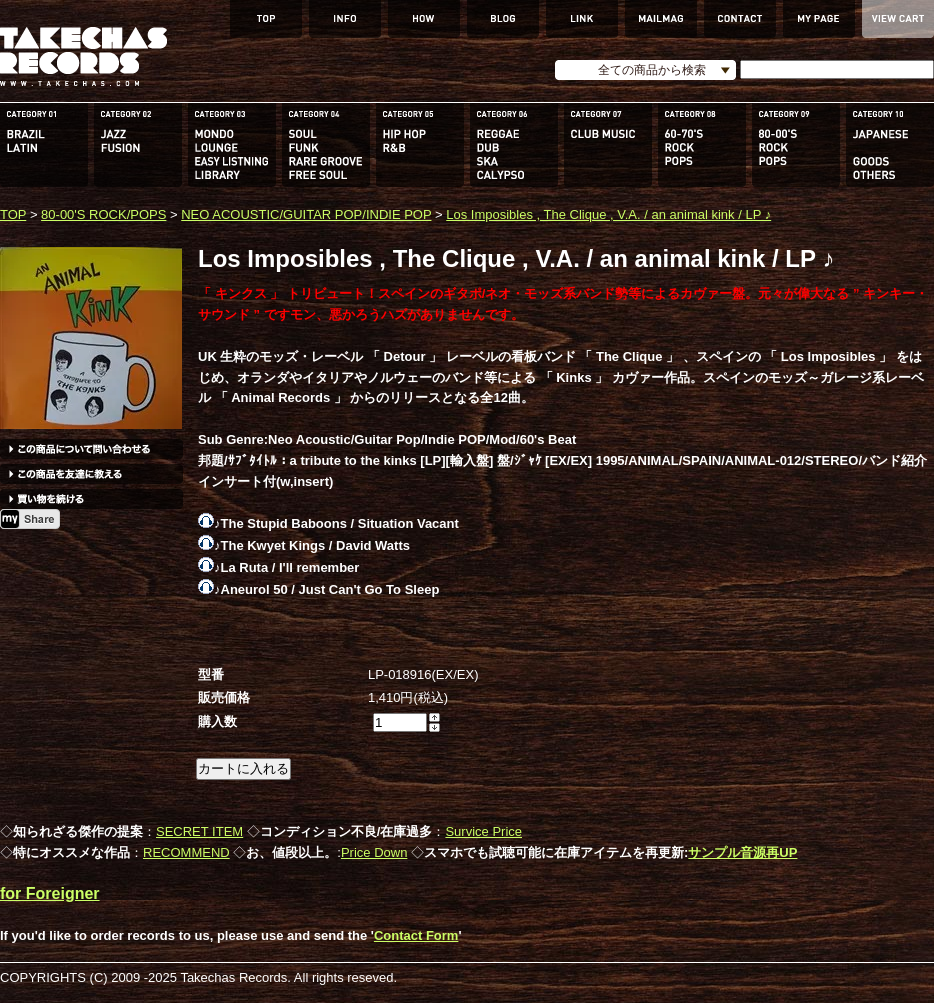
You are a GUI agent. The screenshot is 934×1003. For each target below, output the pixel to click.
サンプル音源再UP (742, 852)
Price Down (374, 852)
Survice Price (483, 831)
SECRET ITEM (199, 831)
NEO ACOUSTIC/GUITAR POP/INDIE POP (306, 214)
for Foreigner (50, 893)
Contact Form (416, 935)
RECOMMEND (186, 852)
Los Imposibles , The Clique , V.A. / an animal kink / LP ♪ (608, 214)
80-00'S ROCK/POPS (103, 214)
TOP (13, 214)
